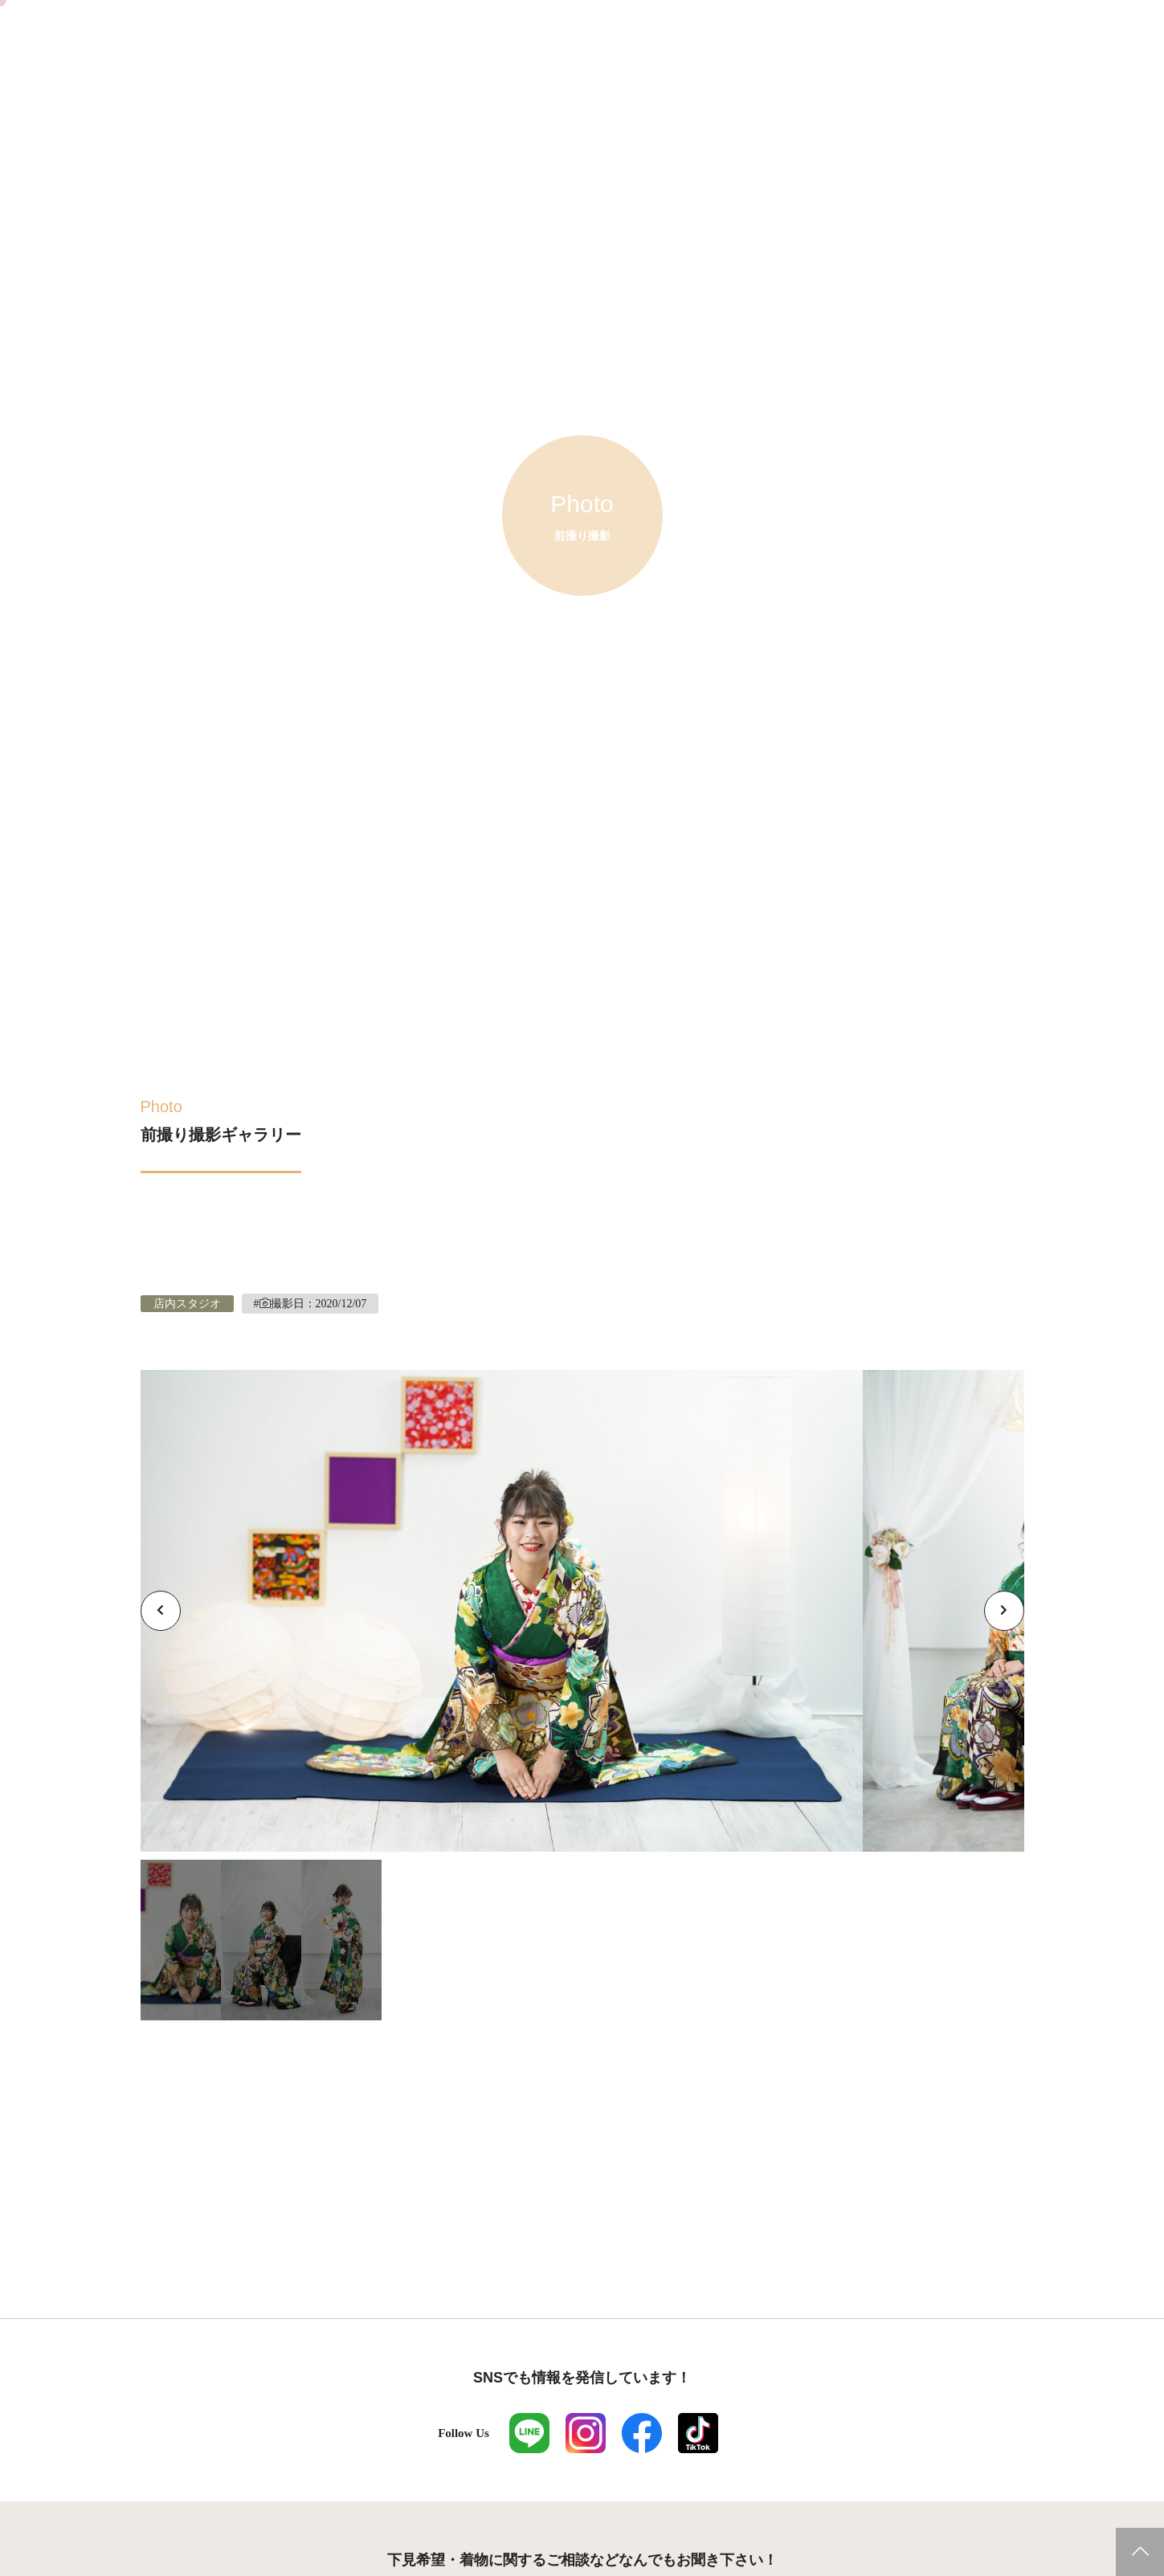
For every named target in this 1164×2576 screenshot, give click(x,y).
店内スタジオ (187, 1304)
